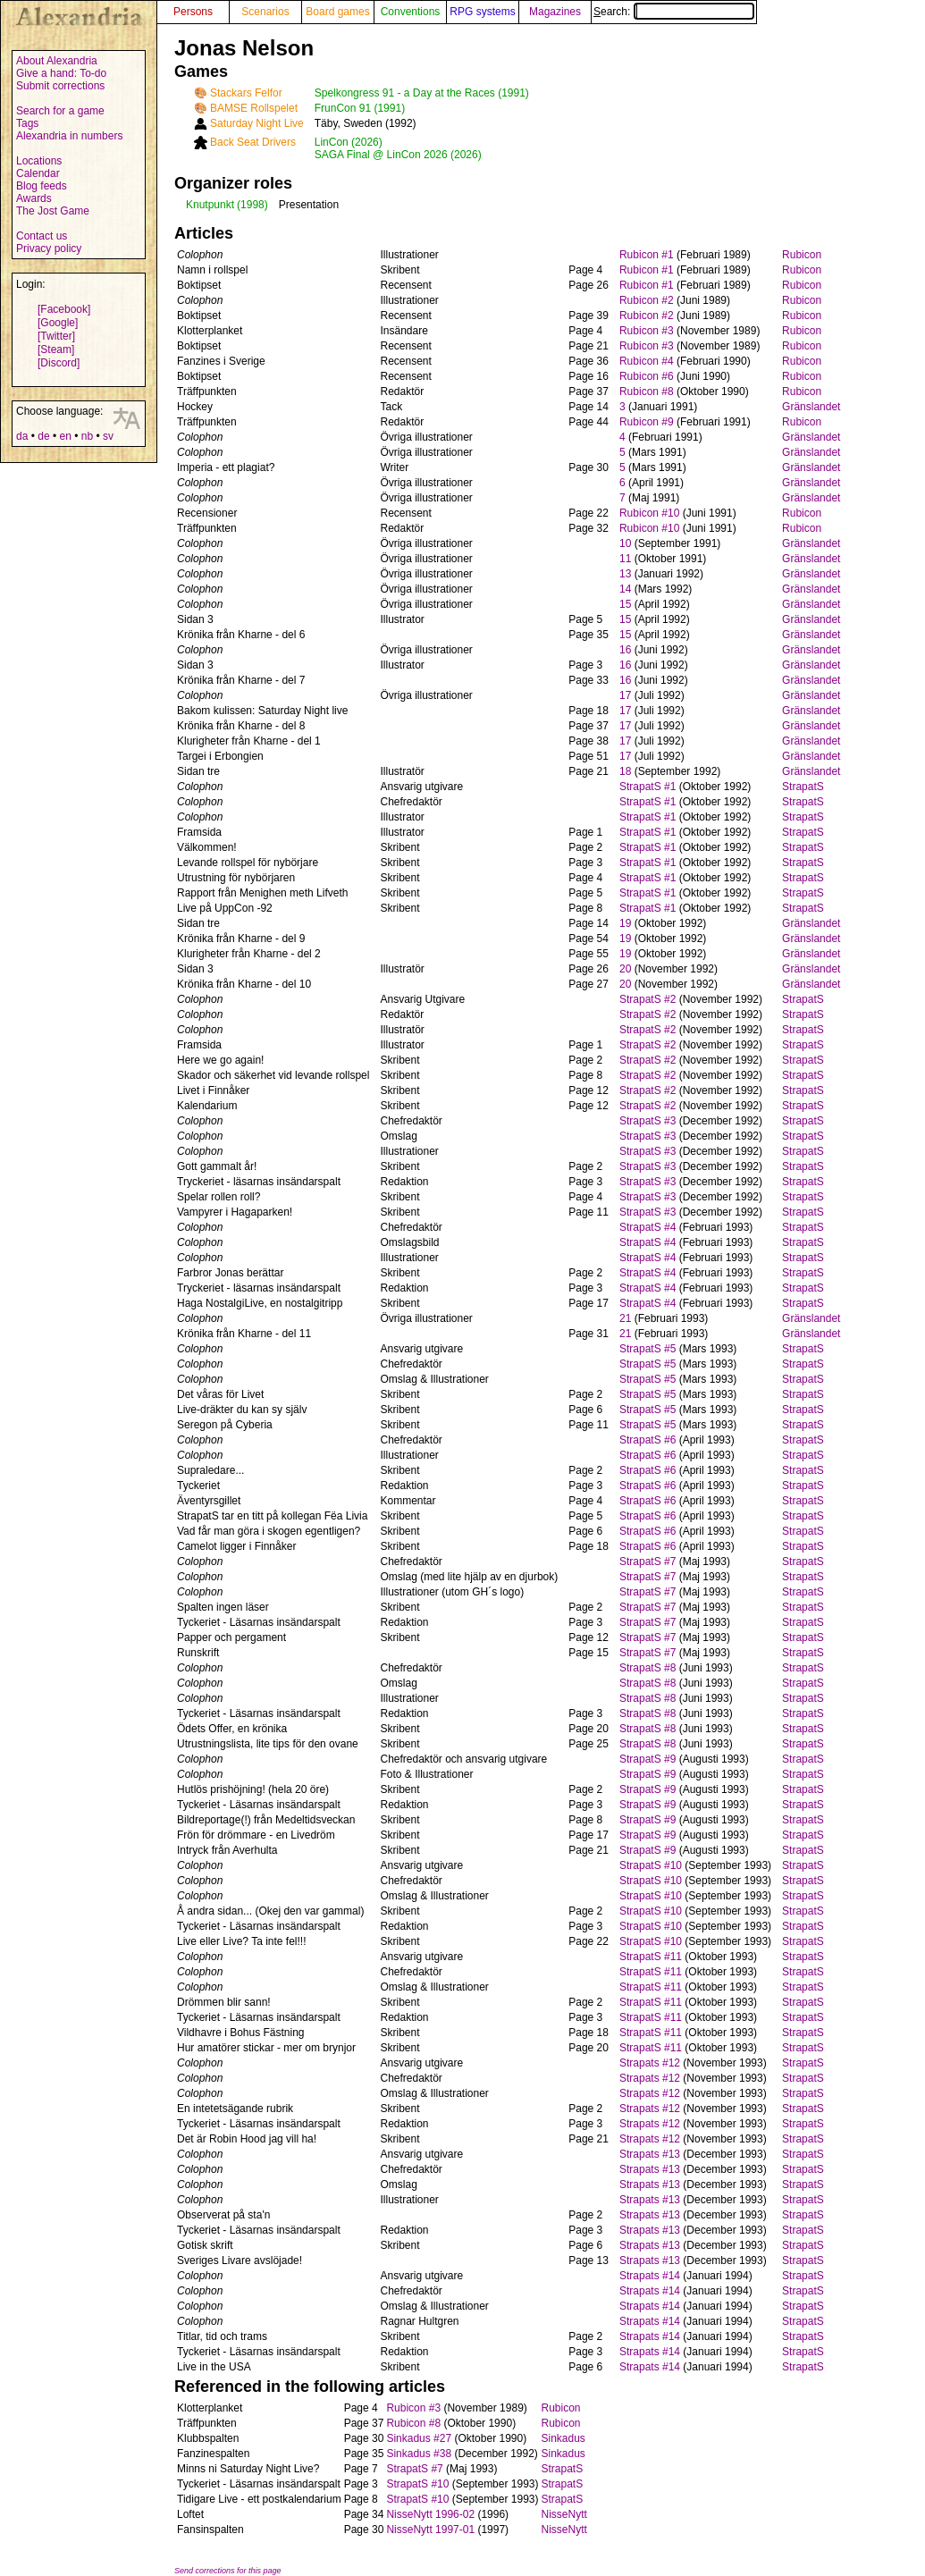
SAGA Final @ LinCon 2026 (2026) (398, 154)
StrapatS (803, 786)
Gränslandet (811, 406)
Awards (34, 198)
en (65, 436)
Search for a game (60, 111)
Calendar (38, 173)
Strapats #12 (649, 2063)
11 (625, 558)
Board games (337, 11)
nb (87, 436)
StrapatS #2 (647, 999)
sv (108, 436)
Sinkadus (563, 2438)
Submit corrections (60, 86)
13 (625, 574)
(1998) (252, 204)
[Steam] (56, 349)
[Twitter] (56, 336)
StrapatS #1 (647, 786)
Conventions (411, 11)
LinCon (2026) (349, 142)
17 (625, 695)
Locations (39, 161)
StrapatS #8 (647, 1668)
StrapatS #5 (647, 1349)
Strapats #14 (649, 2275)
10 (625, 543)
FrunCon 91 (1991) (360, 108)
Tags (27, 123)
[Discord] (59, 363)
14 (625, 589)
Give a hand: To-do (61, 73)
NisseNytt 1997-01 (430, 2529)
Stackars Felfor (246, 93)
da (22, 436)
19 (625, 923)
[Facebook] (64, 309)
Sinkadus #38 (418, 2453)
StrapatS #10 (650, 1865)
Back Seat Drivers (253, 142)
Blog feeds (41, 186)
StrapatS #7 (647, 1561)
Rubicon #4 (646, 361)
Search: (673, 11)
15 (625, 604)
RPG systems (482, 11)
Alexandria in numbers (69, 136)
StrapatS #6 (647, 1440)
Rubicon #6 (646, 376)
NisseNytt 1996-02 (430, 2514)
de (43, 436)
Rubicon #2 (646, 300)
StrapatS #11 (650, 1956)
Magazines (555, 11)
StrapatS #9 (647, 1759)
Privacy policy (48, 248)
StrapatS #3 (647, 1121)
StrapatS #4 (647, 1227)
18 (625, 771)
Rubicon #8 (646, 391)
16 (625, 650)
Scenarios (265, 11)
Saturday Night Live (257, 123)
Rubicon (801, 254)
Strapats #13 (649, 2154)
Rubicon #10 (649, 513)
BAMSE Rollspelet (254, 108)
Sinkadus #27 (418, 2438)
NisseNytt (564, 2514)
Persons (193, 11)
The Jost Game (52, 211)
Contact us (41, 236)
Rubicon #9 (646, 422)
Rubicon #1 (646, 254)
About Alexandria (56, 61)
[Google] (58, 322)
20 (625, 969)
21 (625, 1318)
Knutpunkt (210, 204)
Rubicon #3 (646, 330)
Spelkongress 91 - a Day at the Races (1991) (422, 93)
